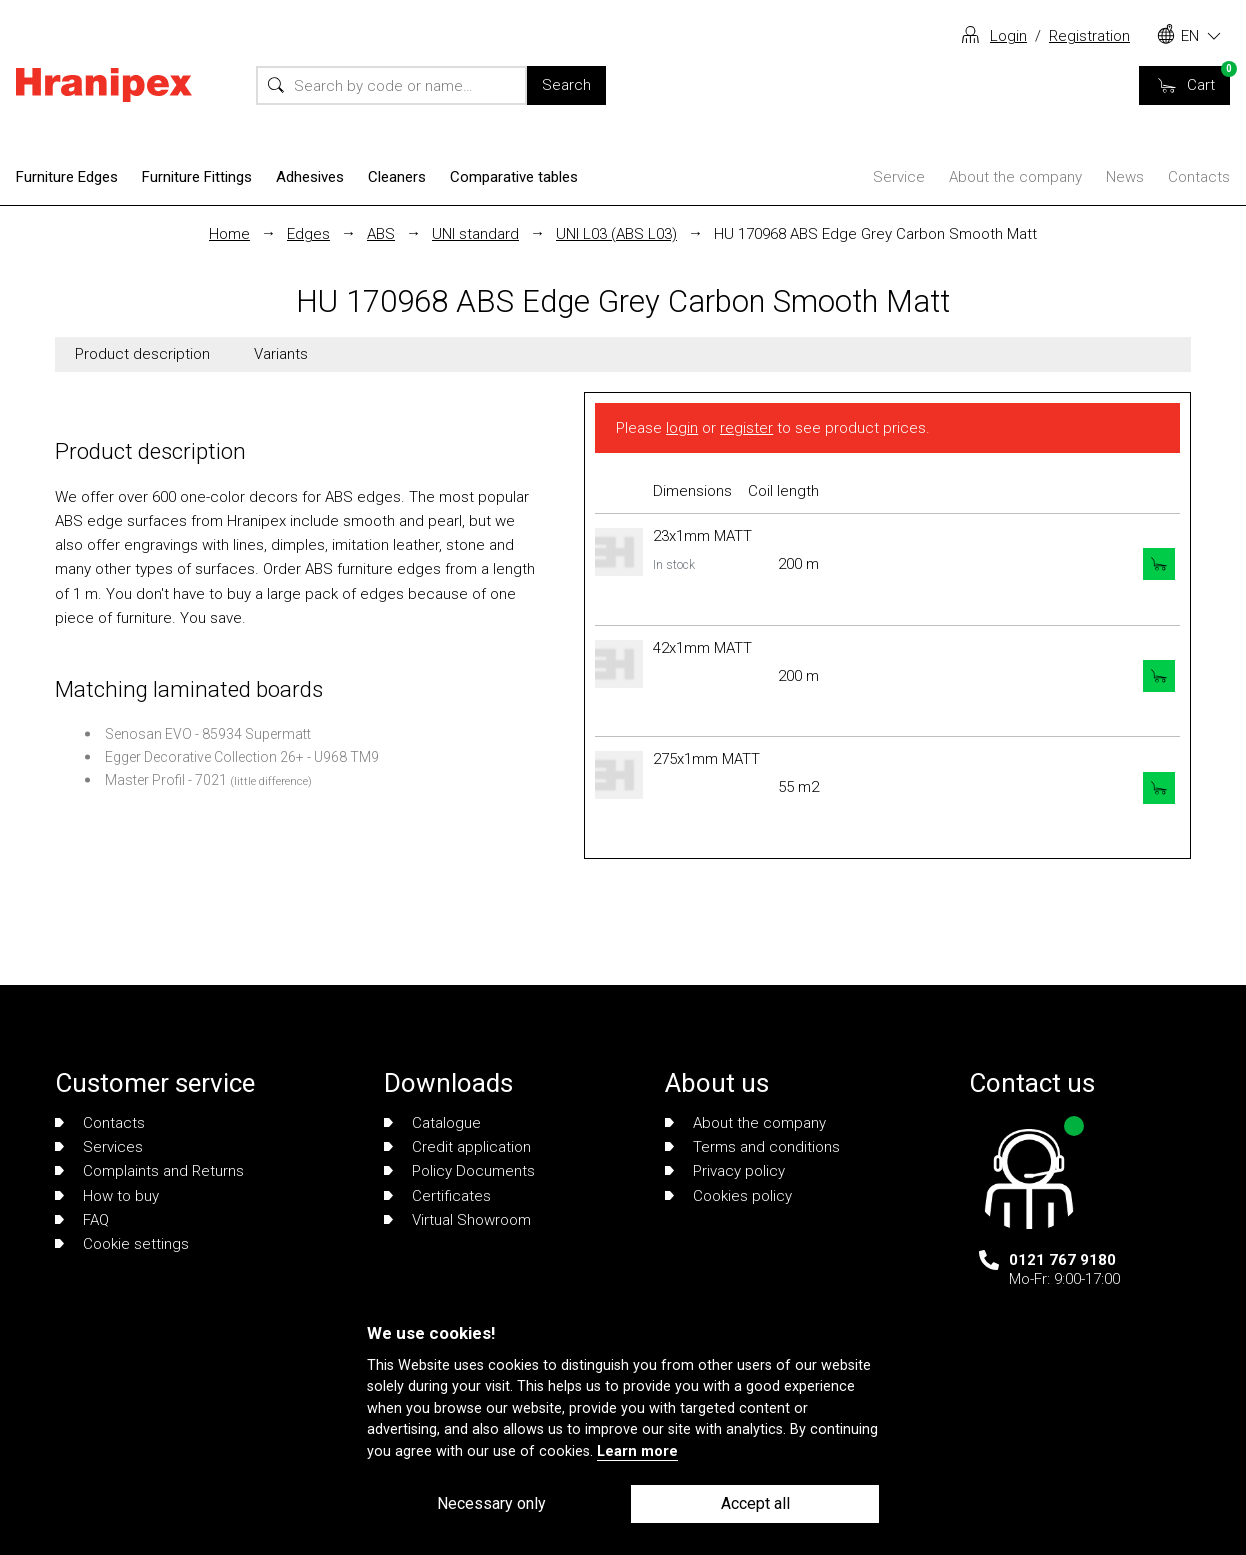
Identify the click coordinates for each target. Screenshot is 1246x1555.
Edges (308, 234)
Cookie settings (122, 1244)
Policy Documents (459, 1171)
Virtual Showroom (457, 1220)
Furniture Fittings (197, 177)
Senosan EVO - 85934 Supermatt (208, 734)
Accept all (755, 1503)
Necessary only (491, 1503)
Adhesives (310, 177)
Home (229, 234)
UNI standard (475, 234)
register (746, 428)
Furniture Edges (67, 177)
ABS (381, 234)
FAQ (82, 1220)
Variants (281, 354)
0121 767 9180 (1062, 1260)
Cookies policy (728, 1196)
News (1125, 177)
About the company (1015, 177)
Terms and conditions (752, 1147)
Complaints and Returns (149, 1171)
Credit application (457, 1147)
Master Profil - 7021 (166, 780)
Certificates (437, 1196)
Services (99, 1147)
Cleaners (397, 177)
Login (1008, 36)
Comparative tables (514, 177)
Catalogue (432, 1123)
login (682, 428)
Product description (142, 354)
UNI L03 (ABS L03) (616, 234)
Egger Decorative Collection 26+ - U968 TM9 (242, 757)
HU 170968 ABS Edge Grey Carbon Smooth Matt (875, 234)
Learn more (637, 1451)
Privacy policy (725, 1171)
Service (899, 177)
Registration (1089, 36)
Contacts (1199, 177)
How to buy (107, 1196)
